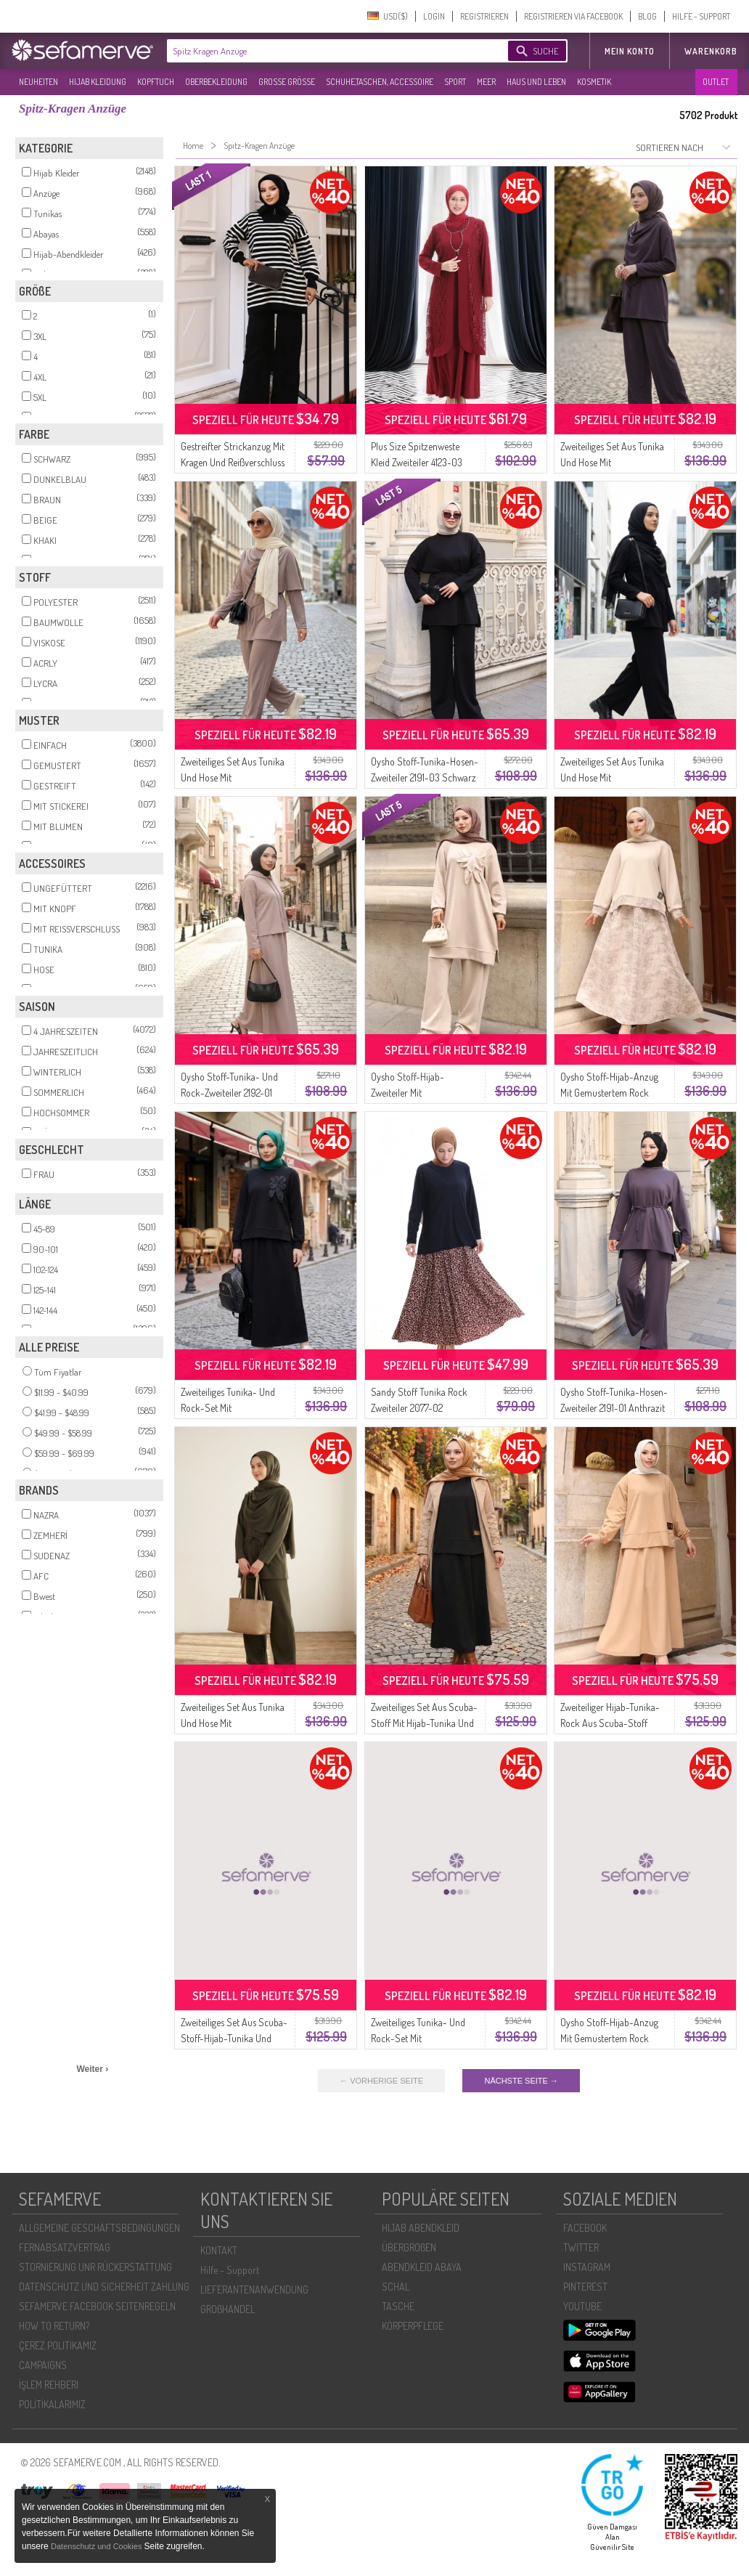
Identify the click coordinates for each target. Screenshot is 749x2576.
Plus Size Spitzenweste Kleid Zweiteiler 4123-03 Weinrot (416, 462)
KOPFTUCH (155, 81)
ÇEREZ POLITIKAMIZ (58, 2345)
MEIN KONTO (630, 51)
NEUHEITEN (38, 81)
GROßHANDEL (227, 2309)
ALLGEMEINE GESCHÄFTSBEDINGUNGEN (99, 2228)
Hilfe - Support (229, 2270)
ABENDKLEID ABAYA (422, 2267)
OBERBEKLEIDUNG (216, 81)
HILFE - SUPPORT (701, 16)
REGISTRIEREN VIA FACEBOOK (573, 16)
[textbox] (325, 50)
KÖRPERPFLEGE (412, 2326)
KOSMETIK (594, 81)
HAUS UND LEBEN (536, 81)
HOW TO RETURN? (54, 2326)
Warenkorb (710, 51)
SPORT (455, 81)
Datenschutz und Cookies (97, 2546)
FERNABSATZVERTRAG (64, 2247)
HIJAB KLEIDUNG (97, 81)
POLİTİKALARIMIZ (52, 2404)
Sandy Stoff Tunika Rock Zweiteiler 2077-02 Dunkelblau (419, 1408)
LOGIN (434, 16)
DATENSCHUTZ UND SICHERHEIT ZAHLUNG (104, 2286)
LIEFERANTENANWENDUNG (254, 2289)
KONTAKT (218, 2250)
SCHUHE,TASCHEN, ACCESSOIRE (379, 81)
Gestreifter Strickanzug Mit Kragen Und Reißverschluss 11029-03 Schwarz (233, 462)
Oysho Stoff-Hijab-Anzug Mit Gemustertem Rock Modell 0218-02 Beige (609, 1092)
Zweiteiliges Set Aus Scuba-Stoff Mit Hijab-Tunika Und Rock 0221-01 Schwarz (424, 1723)
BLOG (647, 16)
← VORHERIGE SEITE (381, 2080)
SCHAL (395, 2286)
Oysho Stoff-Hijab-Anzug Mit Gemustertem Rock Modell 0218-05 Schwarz (609, 2038)
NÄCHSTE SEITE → (520, 2080)
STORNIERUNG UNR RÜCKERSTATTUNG (95, 2267)
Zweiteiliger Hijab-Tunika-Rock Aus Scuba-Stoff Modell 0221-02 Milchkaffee (613, 1723)
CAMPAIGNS (43, 2365)
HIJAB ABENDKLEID (420, 2228)
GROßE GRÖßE (286, 81)
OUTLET (716, 81)
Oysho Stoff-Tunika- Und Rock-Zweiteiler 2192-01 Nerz (229, 1092)
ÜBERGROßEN (409, 2247)
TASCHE (398, 2306)
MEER (486, 81)
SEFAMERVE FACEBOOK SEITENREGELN (97, 2306)
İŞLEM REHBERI (48, 2384)
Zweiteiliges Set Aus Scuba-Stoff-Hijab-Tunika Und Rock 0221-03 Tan (234, 2038)
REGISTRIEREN (484, 16)
